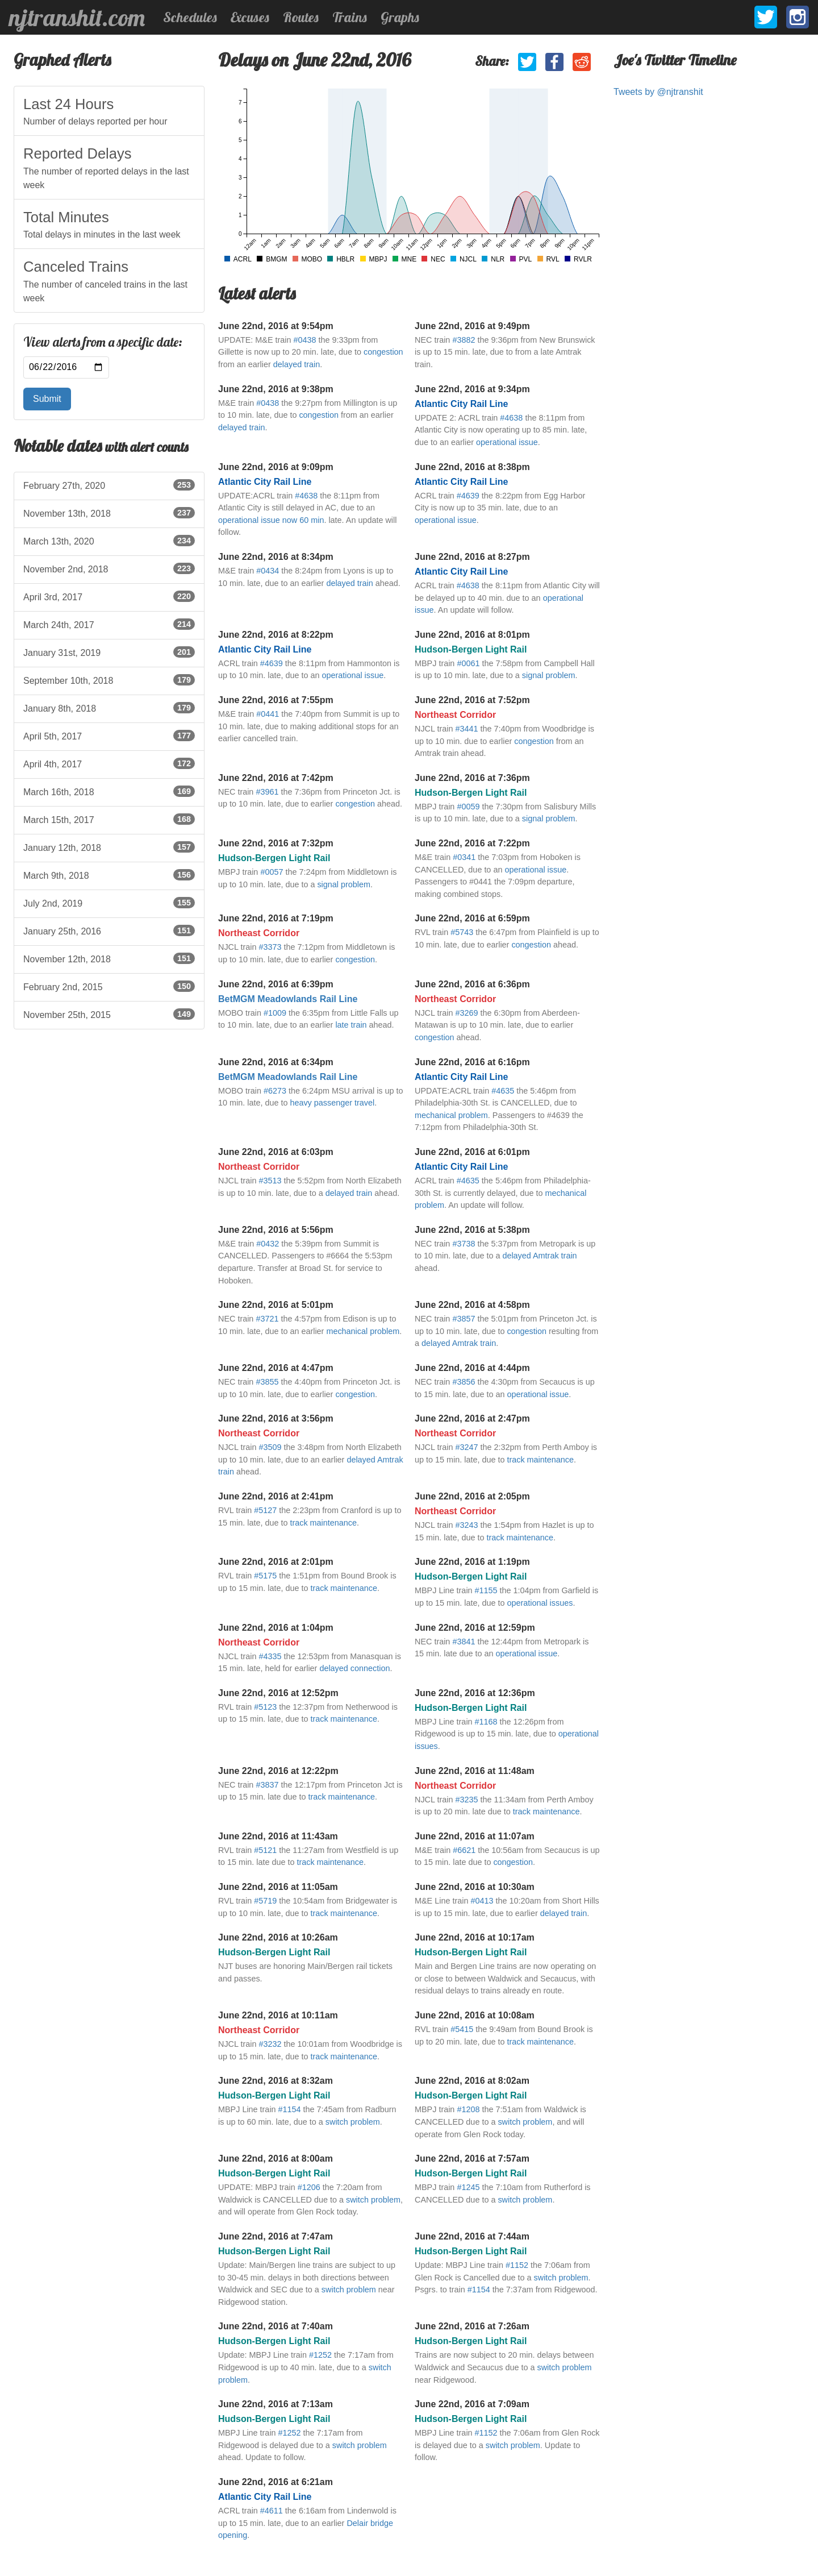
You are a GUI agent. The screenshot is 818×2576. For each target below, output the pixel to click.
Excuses (250, 17)
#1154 (289, 2109)
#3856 (463, 1381)
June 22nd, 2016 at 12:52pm (278, 1693)
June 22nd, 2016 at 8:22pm (275, 634)
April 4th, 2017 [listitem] (109, 763)
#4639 (468, 495)
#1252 (320, 2354)
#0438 (304, 339)
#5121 (265, 1850)
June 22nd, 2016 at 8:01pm (472, 634)
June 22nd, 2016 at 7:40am (275, 2326)
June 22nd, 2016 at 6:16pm (472, 1062)
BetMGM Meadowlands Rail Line (287, 999)
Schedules (190, 17)
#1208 (468, 2109)
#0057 (271, 871)
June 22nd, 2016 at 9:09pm (275, 467)
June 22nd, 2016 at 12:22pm (278, 1771)
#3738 (463, 1243)
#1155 (486, 1590)
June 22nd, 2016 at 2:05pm (472, 1496)
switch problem (352, 2121)
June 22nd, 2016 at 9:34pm (472, 389)
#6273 (275, 1090)
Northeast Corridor (455, 715)
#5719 (265, 1900)
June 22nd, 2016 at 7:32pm (275, 843)
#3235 (466, 1799)
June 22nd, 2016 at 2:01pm (275, 1562)
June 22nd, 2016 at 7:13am (275, 2404)
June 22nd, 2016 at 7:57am (472, 2158)
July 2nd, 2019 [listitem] (109, 902)
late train (350, 1024)
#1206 (309, 2187)
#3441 (466, 728)
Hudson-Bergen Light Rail (471, 649)
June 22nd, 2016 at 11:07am (475, 1836)
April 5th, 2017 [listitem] (109, 735)
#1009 (275, 1012)
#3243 (466, 1525)
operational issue (507, 442)
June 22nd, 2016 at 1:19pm (472, 1562)
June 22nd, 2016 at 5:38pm (472, 1230)
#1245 (468, 2187)
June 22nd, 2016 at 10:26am (278, 1937)
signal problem (548, 675)
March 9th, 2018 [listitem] (109, 874)
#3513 (269, 1180)
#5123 (265, 1706)
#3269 (466, 1012)
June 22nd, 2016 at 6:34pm (275, 1062)
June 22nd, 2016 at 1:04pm (275, 1627)
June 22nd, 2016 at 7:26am (472, 2326)
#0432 (267, 1243)
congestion (383, 351)
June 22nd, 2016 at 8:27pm (472, 557)
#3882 (463, 339)
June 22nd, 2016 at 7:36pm (472, 778)
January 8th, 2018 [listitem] (109, 707)
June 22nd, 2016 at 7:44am (472, 2236)
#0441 (267, 713)
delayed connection (354, 1668)
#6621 (464, 1850)
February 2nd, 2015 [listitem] (109, 986)
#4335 (269, 1656)
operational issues (540, 1602)
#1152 (517, 2265)
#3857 (463, 1318)
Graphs (400, 17)
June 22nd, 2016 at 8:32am (275, 2080)
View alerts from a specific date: (102, 342)
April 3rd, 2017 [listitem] (109, 596)
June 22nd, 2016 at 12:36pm (475, 1693)
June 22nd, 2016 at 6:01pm (472, 1152)
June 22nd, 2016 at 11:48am (475, 1771)
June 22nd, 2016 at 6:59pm (472, 918)
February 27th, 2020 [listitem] (109, 485)
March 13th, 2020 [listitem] (109, 540)
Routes (301, 17)
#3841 (463, 1641)
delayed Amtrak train (539, 1255)
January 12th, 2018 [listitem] (109, 847)
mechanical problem (451, 1115)
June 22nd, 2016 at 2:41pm (275, 1496)
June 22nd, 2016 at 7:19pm (275, 918)
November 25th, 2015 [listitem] (109, 1014)
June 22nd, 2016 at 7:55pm (275, 700)
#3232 (269, 2044)
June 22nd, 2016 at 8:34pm (275, 557)
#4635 (502, 1090)
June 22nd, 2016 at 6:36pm (472, 984)
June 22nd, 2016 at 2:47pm (472, 1418)
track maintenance (540, 1459)
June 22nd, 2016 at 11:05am (278, 1887)
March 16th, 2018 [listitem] (109, 791)
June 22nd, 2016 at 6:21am (275, 2482)
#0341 (464, 857)
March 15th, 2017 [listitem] (109, 819)
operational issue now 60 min (271, 520)
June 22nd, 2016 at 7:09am (472, 2404)
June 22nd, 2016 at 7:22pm (472, 843)
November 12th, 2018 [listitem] (109, 958)
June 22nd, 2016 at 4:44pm (472, 1368)
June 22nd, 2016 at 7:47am (275, 2236)
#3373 (269, 947)
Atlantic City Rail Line (461, 404)
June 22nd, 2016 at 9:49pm (472, 326)
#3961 (267, 791)
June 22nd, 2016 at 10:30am (475, 1887)
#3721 (267, 1318)
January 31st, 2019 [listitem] (109, 652)
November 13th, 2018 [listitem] (109, 512)
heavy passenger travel (332, 1102)
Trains (349, 17)
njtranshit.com (77, 18)
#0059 (468, 806)
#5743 (461, 932)
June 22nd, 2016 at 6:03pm (275, 1152)
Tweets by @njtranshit (658, 92)
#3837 (267, 1784)
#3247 (466, 1447)
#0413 (481, 1900)
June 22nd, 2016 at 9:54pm (275, 326)
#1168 (486, 1721)
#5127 (265, 1510)
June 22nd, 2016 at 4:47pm (275, 1368)
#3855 (267, 1381)
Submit (47, 399)
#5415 (461, 2029)
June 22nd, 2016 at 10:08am (475, 2015)
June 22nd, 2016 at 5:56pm (275, 1230)
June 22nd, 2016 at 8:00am (275, 2158)
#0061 (468, 663)
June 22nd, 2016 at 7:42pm (275, 778)
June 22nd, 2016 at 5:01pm (275, 1305)
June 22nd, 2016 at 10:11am (278, 2015)
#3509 (269, 1447)
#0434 (267, 570)
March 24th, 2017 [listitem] (109, 624)
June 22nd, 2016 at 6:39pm (275, 984)
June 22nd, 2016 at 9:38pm (275, 389)
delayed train (296, 364)
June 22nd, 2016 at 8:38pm (472, 467)
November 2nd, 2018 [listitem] (109, 568)
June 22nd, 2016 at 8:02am (472, 2080)
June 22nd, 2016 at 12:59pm (475, 1627)
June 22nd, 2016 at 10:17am (475, 1937)
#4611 (271, 2510)
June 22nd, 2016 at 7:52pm (472, 700)
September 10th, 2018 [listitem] (109, 679)
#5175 (265, 1575)
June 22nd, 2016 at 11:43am (278, 1836)
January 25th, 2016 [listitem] (109, 930)
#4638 (511, 417)
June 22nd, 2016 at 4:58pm (472, 1305)
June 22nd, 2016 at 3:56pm (275, 1418)
